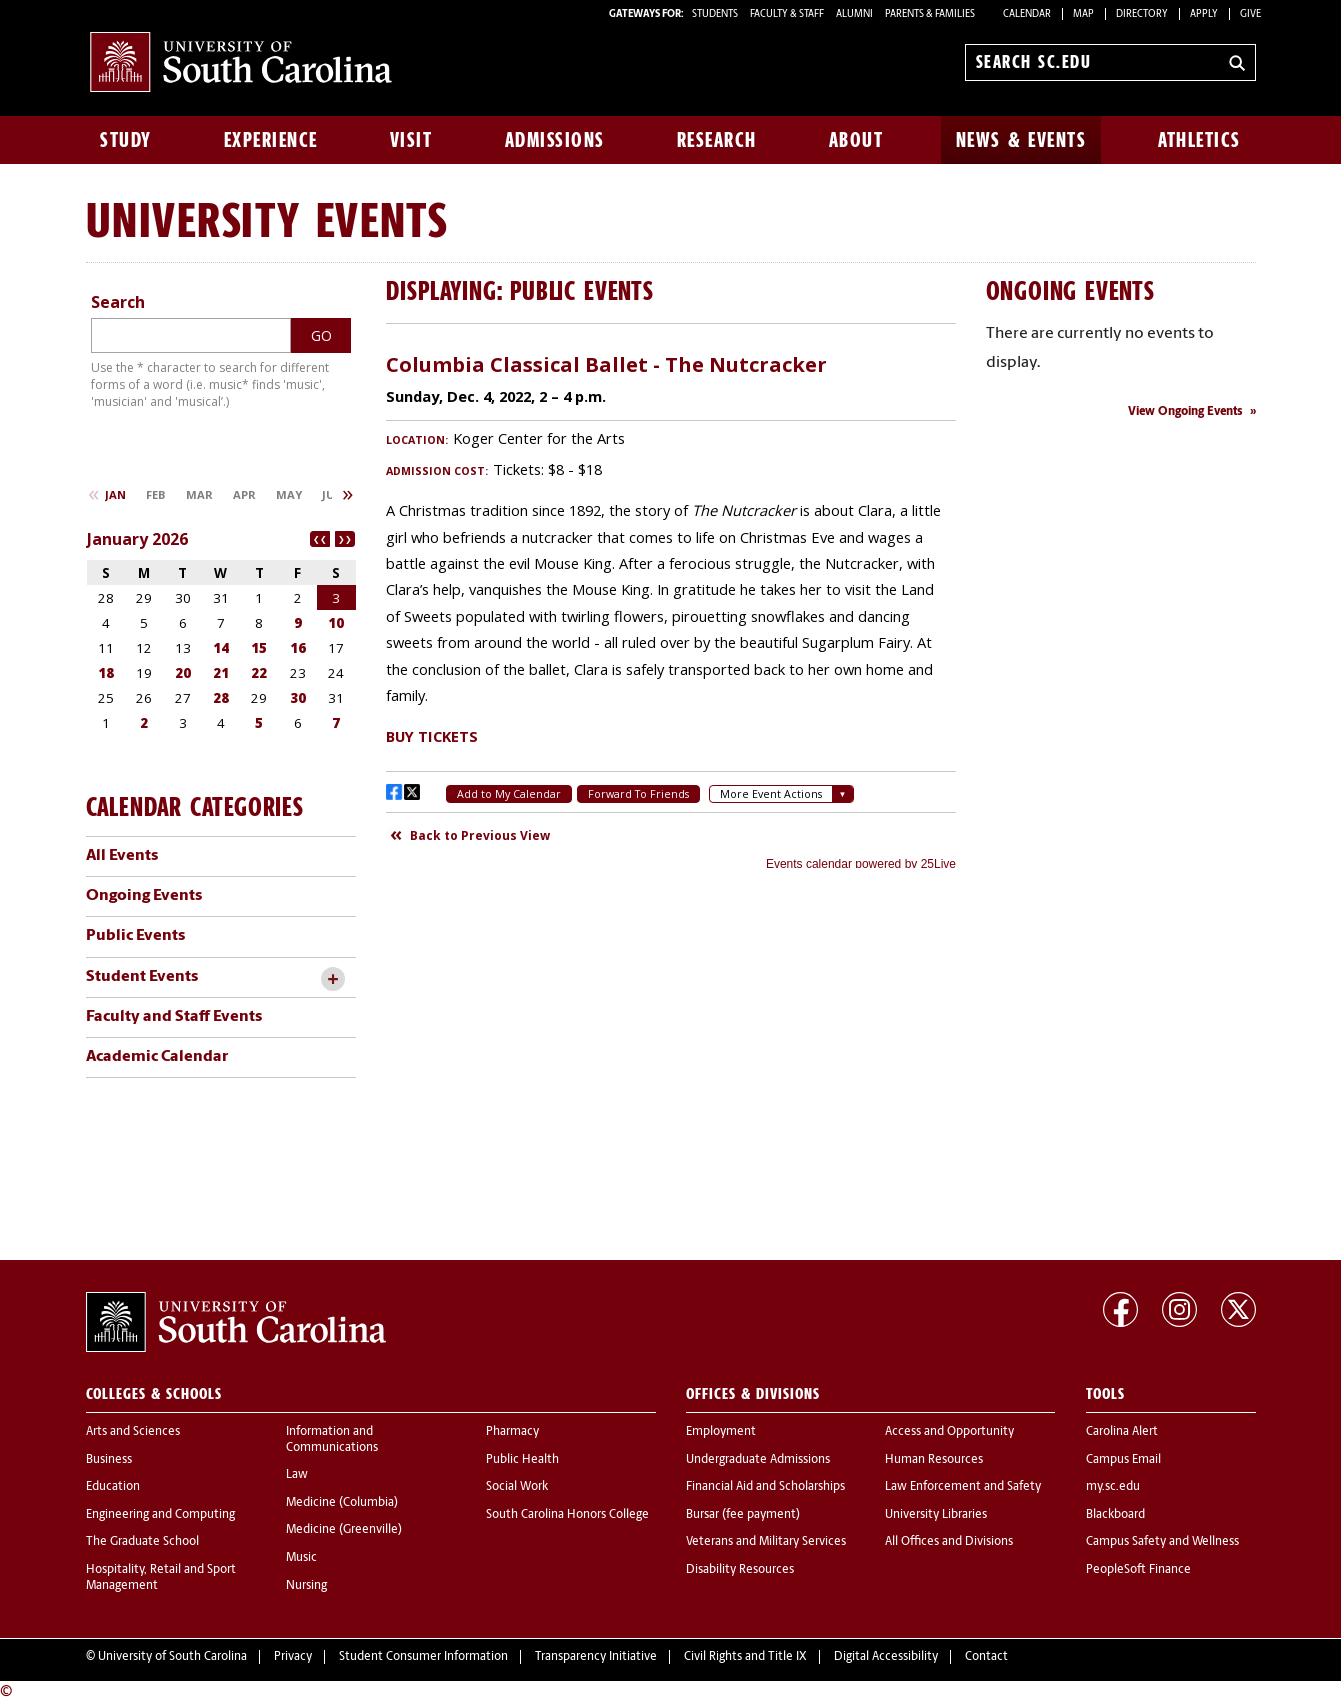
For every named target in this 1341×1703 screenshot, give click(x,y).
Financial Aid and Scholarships (765, 1487)
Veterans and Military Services (766, 1542)
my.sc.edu (1113, 1487)
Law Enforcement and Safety (963, 1487)
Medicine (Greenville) (344, 1530)
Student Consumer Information (423, 1657)
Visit (411, 140)
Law (297, 1475)
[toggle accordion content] (333, 979)
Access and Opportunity (949, 1432)
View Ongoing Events (1185, 412)
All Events (122, 856)
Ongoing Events (144, 896)
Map (1083, 14)
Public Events (135, 936)
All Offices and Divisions (949, 1542)
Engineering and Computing (160, 1515)
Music (301, 1558)
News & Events (1021, 140)
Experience (271, 140)
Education (113, 1487)
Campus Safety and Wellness (1162, 1542)
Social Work (517, 1487)
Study (126, 140)
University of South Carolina (172, 1657)
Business (109, 1460)
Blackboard (1115, 1515)
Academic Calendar (157, 1057)
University (193, 219)
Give (1250, 14)
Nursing (306, 1586)
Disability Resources (740, 1570)
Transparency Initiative (596, 1657)
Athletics (1199, 140)
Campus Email (1123, 1460)
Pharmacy (512, 1432)
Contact (986, 1657)
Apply (1204, 14)
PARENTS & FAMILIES (930, 14)
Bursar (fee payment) (743, 1515)
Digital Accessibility (886, 1657)
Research (717, 140)
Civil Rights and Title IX (745, 1657)
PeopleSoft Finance (1138, 1570)
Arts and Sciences (133, 1432)
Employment (721, 1432)
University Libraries (936, 1515)
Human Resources (934, 1460)
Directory (1142, 14)
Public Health (522, 1460)
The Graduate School (142, 1542)
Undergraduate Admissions (758, 1460)
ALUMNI (854, 14)
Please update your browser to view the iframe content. (671, 604)
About (856, 140)
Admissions (555, 140)
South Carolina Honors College (567, 1515)
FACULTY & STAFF (787, 14)
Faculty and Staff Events (174, 1017)
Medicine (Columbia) (342, 1503)
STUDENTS (716, 14)
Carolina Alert (1122, 1432)
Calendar (1027, 14)
